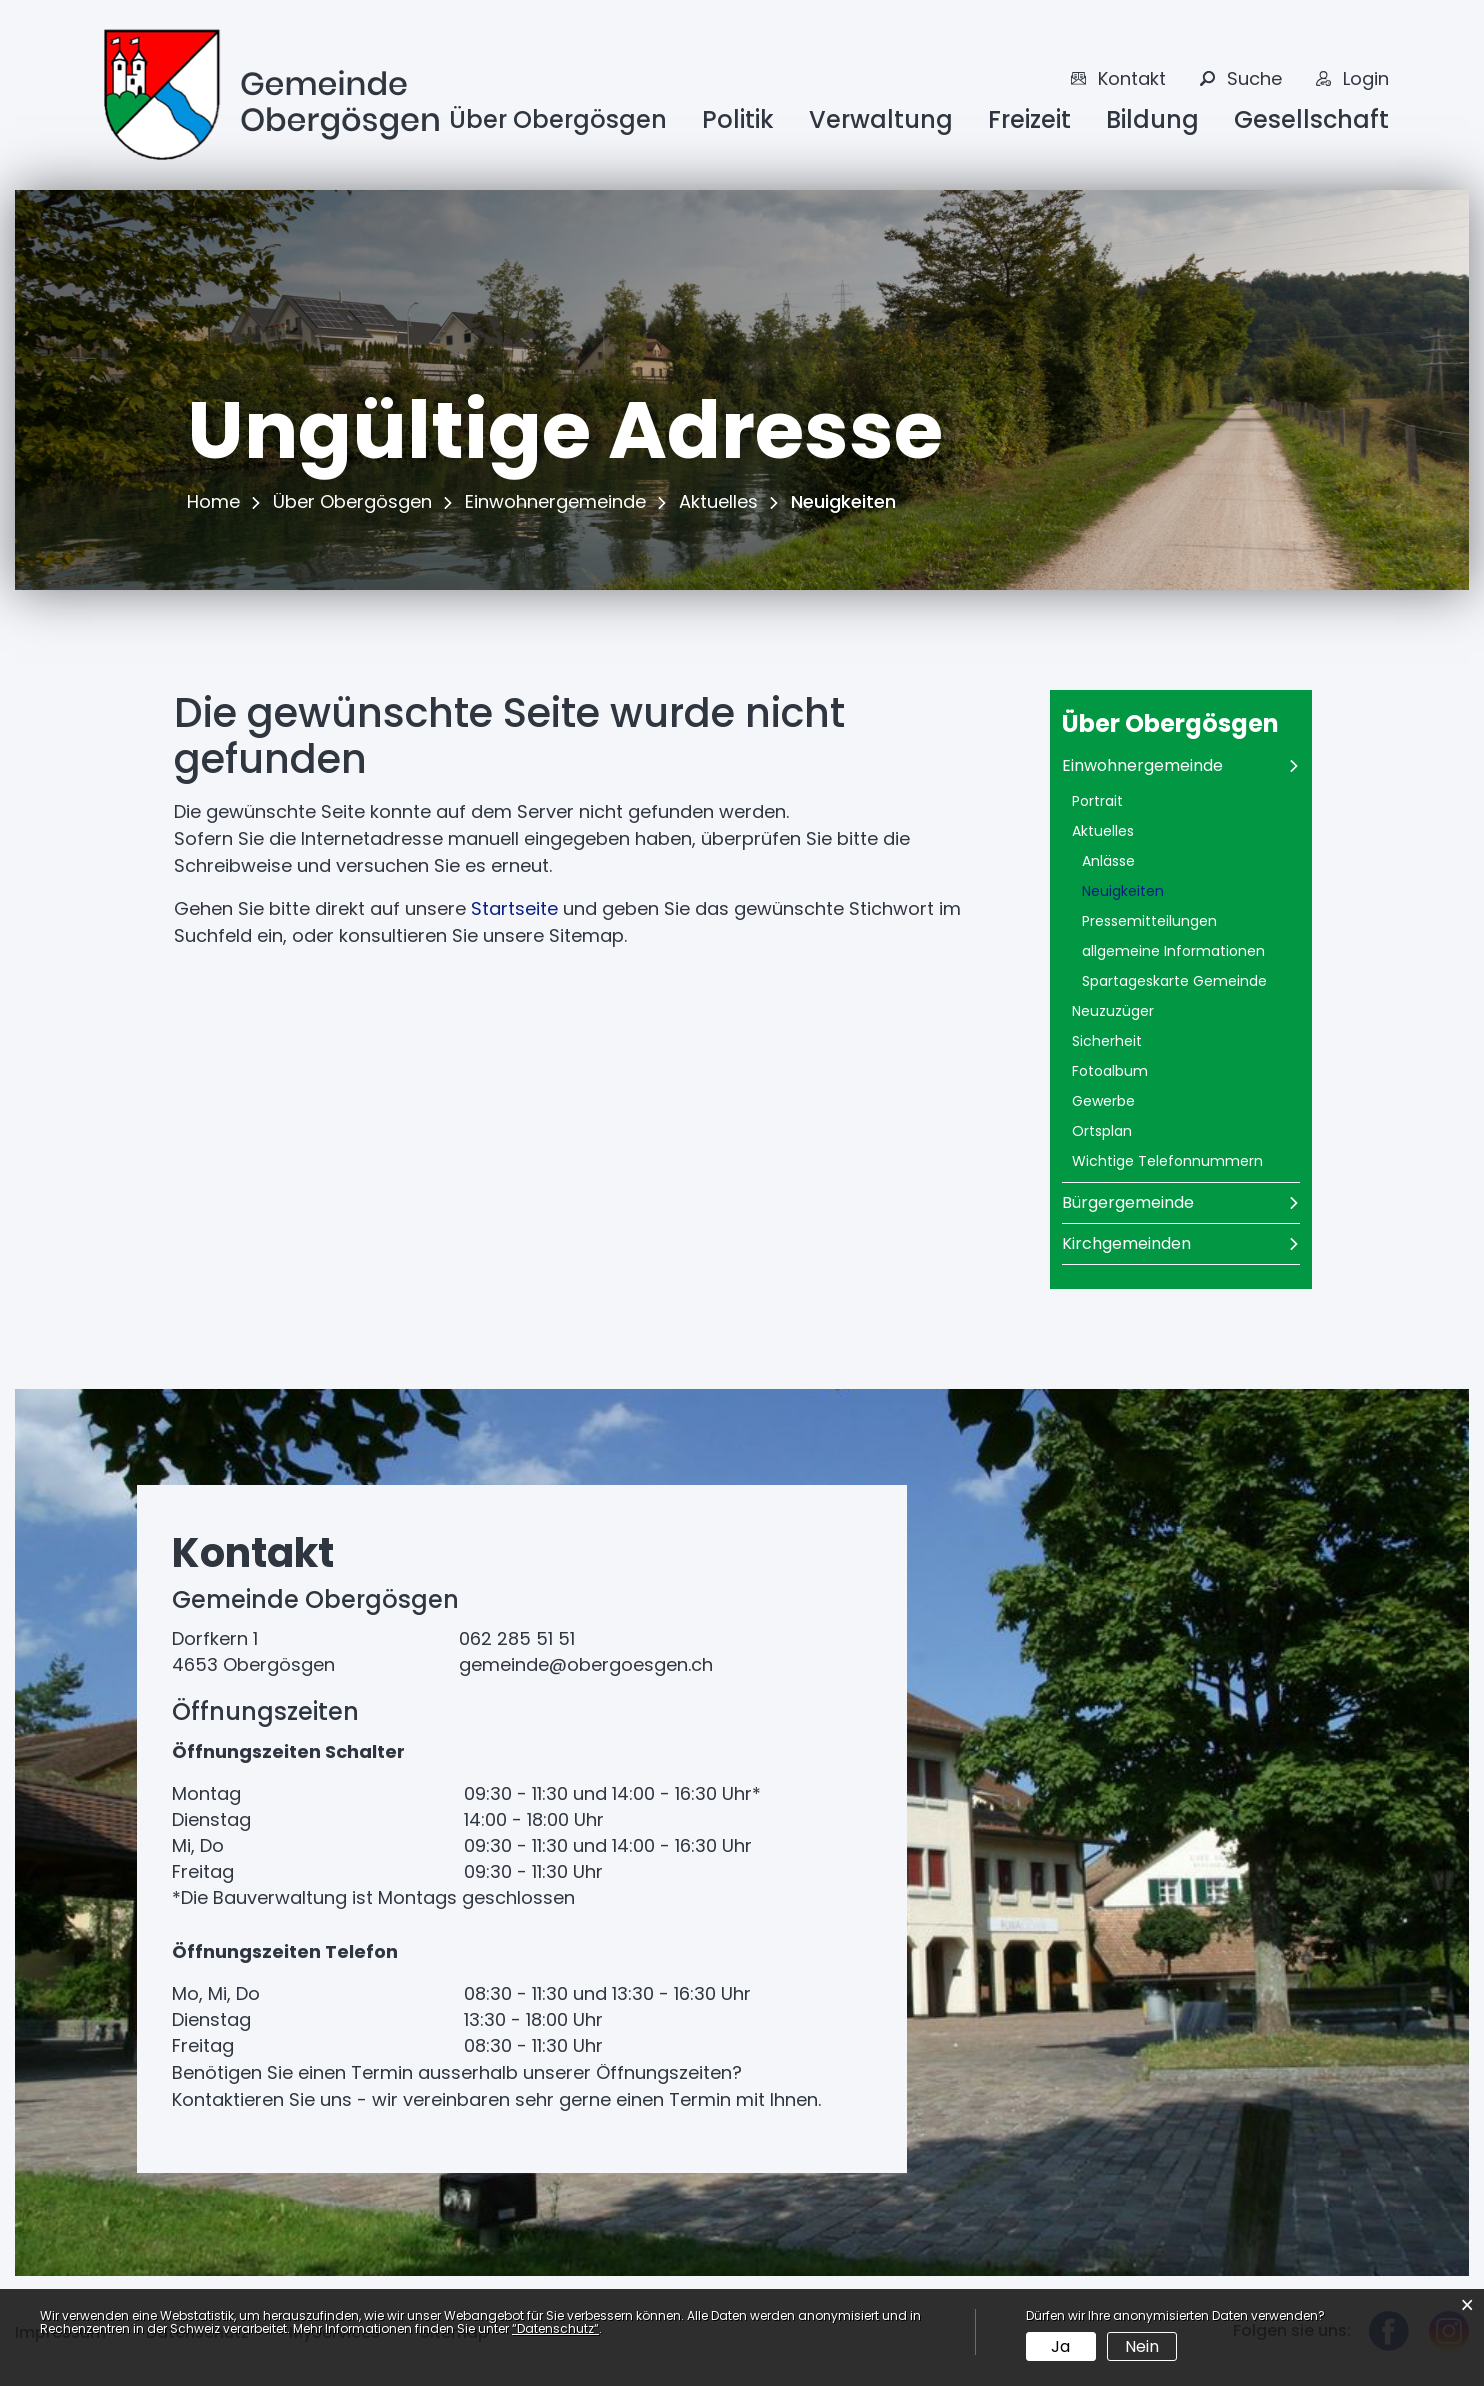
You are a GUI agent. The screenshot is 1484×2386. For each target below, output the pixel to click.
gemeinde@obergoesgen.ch (586, 1664)
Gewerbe (1103, 1101)
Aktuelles (1103, 831)
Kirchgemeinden (1126, 1243)
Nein (1142, 2346)
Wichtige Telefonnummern (1167, 1161)
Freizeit (1029, 119)
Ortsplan (1102, 1131)
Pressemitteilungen (1149, 921)
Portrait (1097, 801)
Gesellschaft (1311, 119)
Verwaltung (881, 119)
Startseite (514, 908)
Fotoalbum (1110, 1071)
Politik (738, 119)
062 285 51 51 (517, 1638)
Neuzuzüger (1113, 1011)
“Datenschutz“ (555, 2328)
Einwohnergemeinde (1142, 765)
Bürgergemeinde (1128, 1202)
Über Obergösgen (558, 119)
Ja (1060, 2346)
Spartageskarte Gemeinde (1174, 981)
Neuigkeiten (1170, 891)
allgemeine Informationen (1173, 951)
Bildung (1152, 119)
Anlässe (1108, 861)
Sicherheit (1107, 1041)
